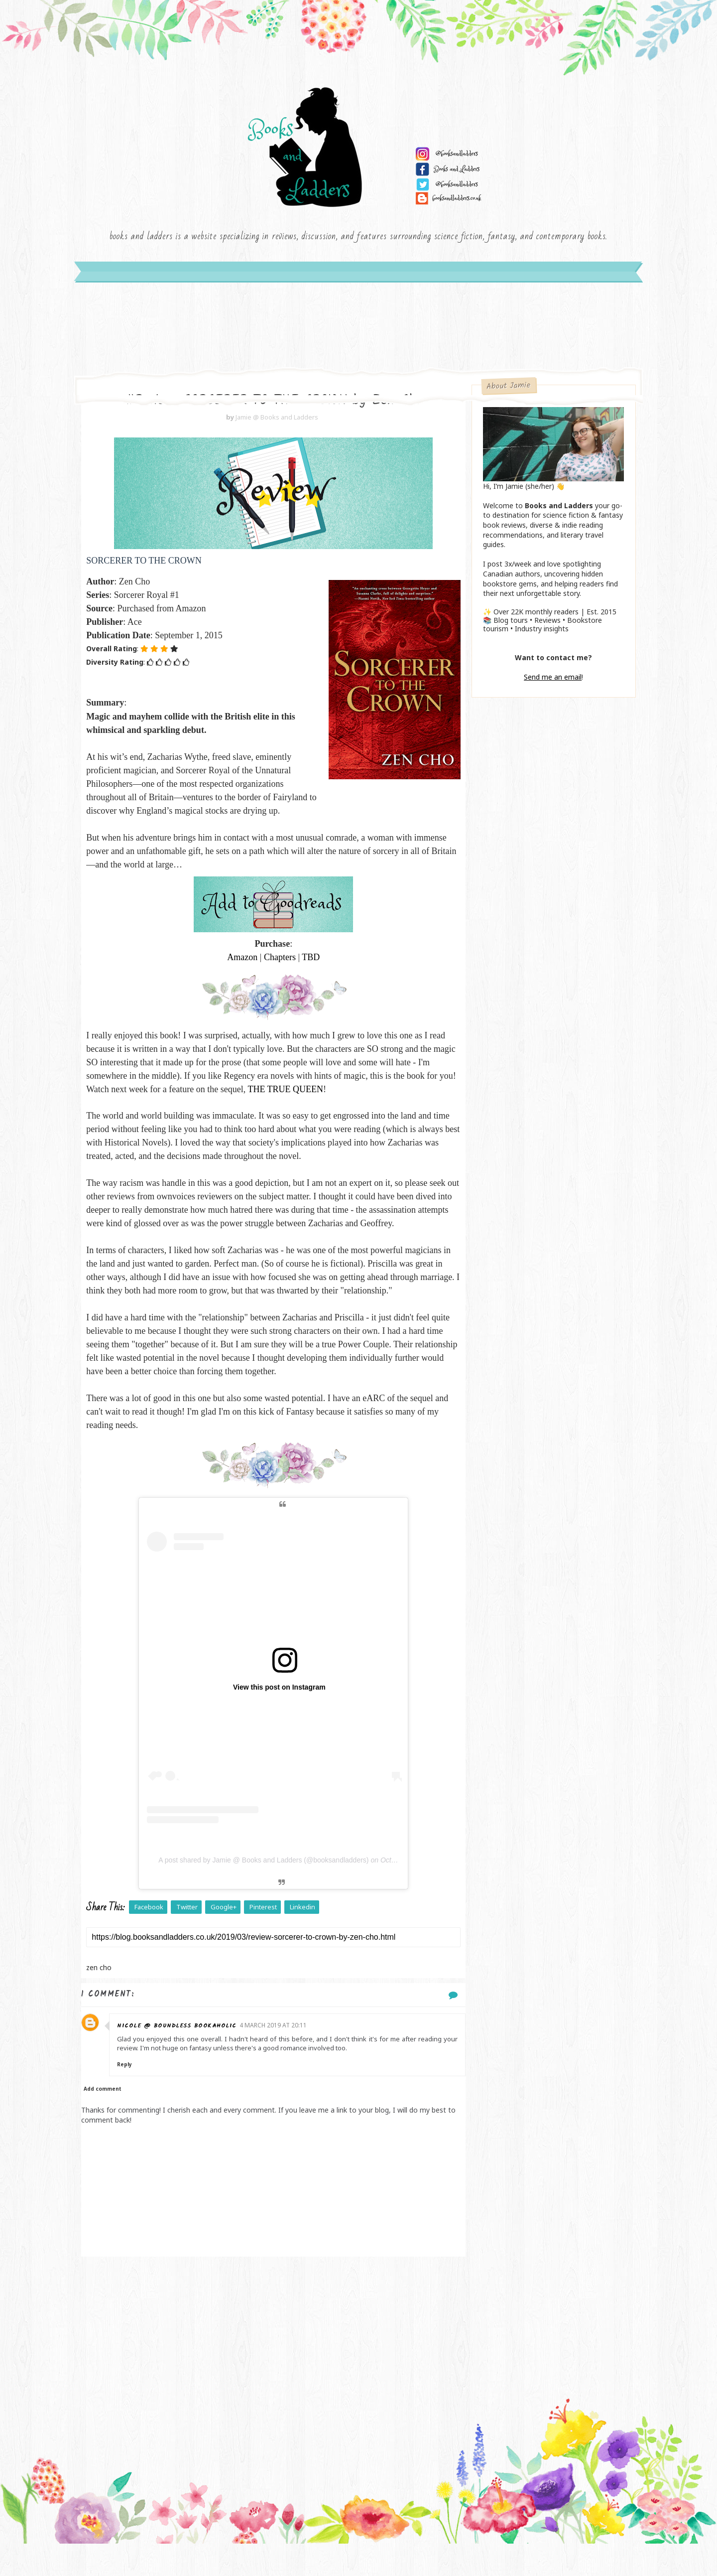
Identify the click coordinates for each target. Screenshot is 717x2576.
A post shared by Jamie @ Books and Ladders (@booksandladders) (259, 1893)
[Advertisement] (269, 2369)
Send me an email (548, 682)
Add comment (108, 2121)
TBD (306, 963)
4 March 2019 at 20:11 (281, 2058)
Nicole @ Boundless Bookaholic (184, 2058)
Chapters (275, 963)
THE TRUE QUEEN (356, 1095)
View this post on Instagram (275, 1720)
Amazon (238, 963)
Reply (132, 2097)
